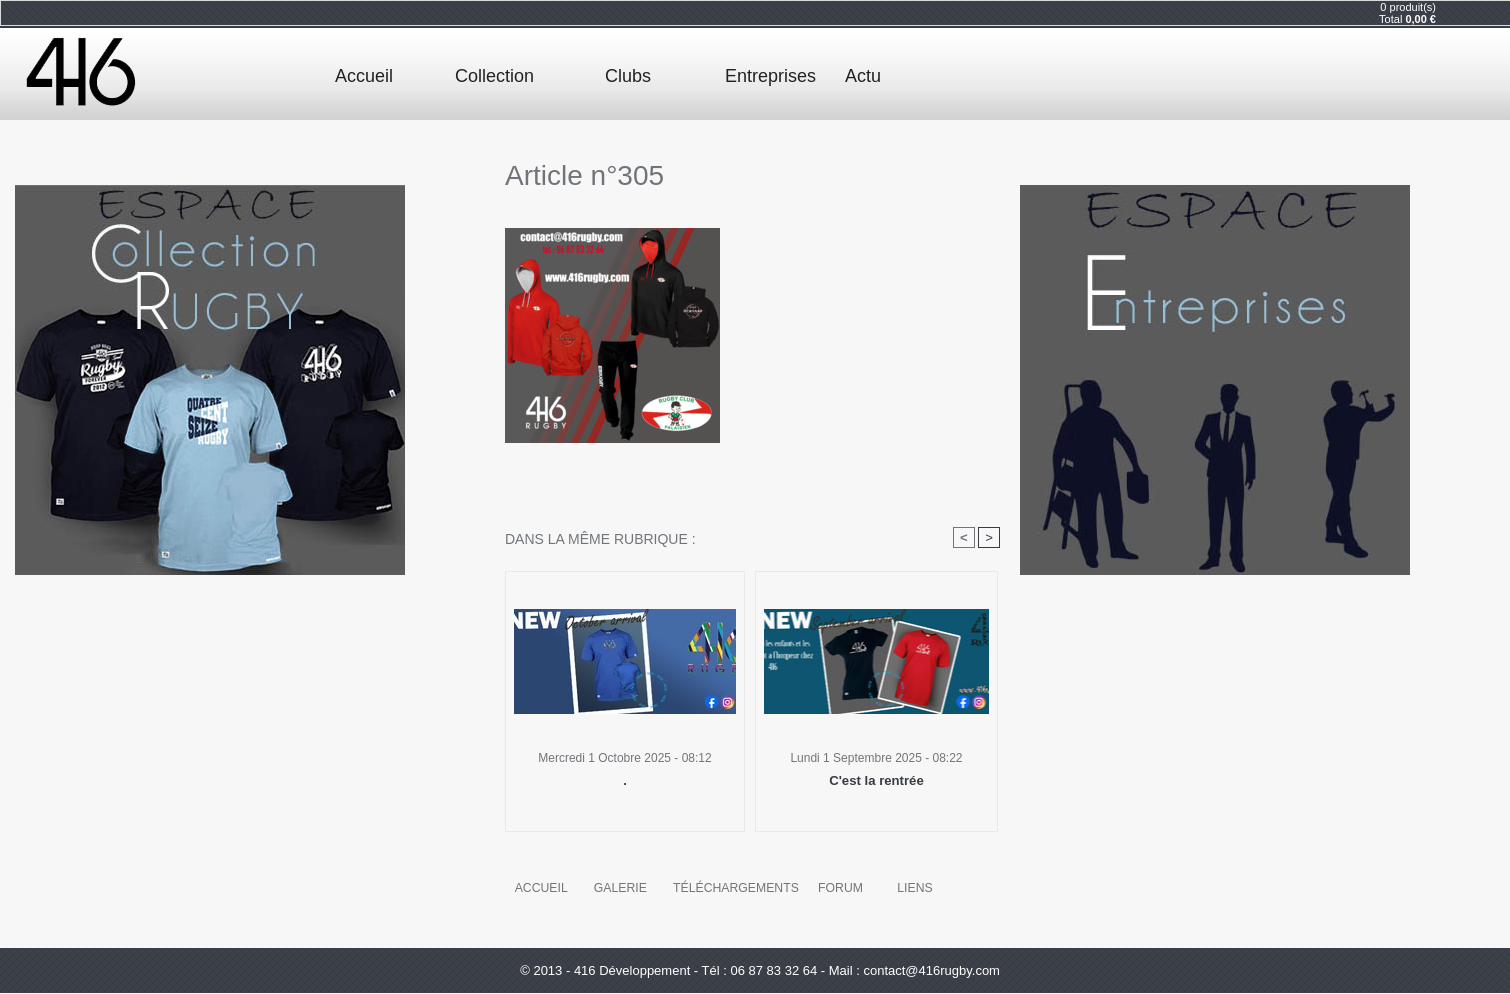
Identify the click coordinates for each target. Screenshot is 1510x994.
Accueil (364, 76)
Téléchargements (734, 888)
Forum (839, 888)
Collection (494, 76)
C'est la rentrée (876, 780)
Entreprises (770, 76)
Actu (863, 76)
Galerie (620, 888)
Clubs (628, 76)
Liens (913, 888)
